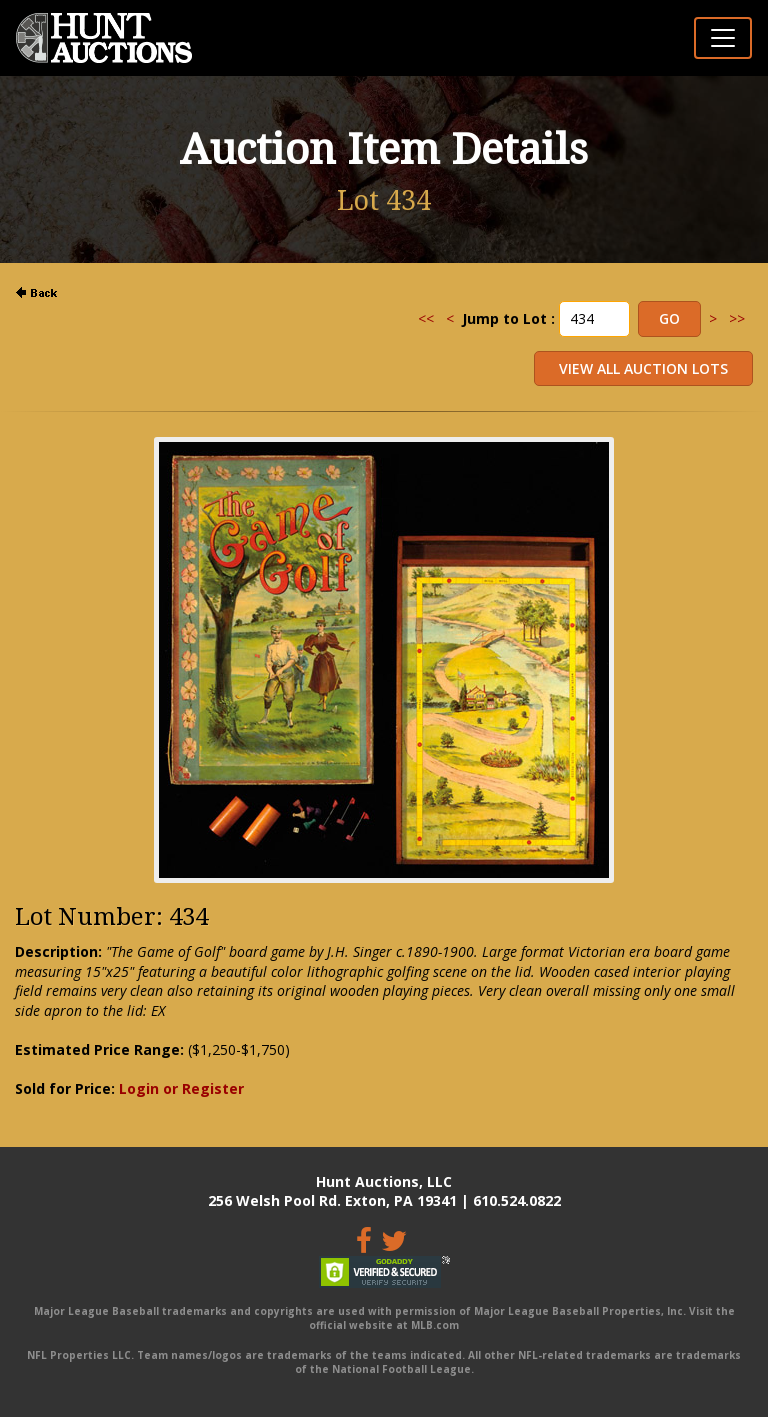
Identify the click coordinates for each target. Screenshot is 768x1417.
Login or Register (181, 1088)
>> (737, 318)
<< (426, 318)
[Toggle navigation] (723, 38)
